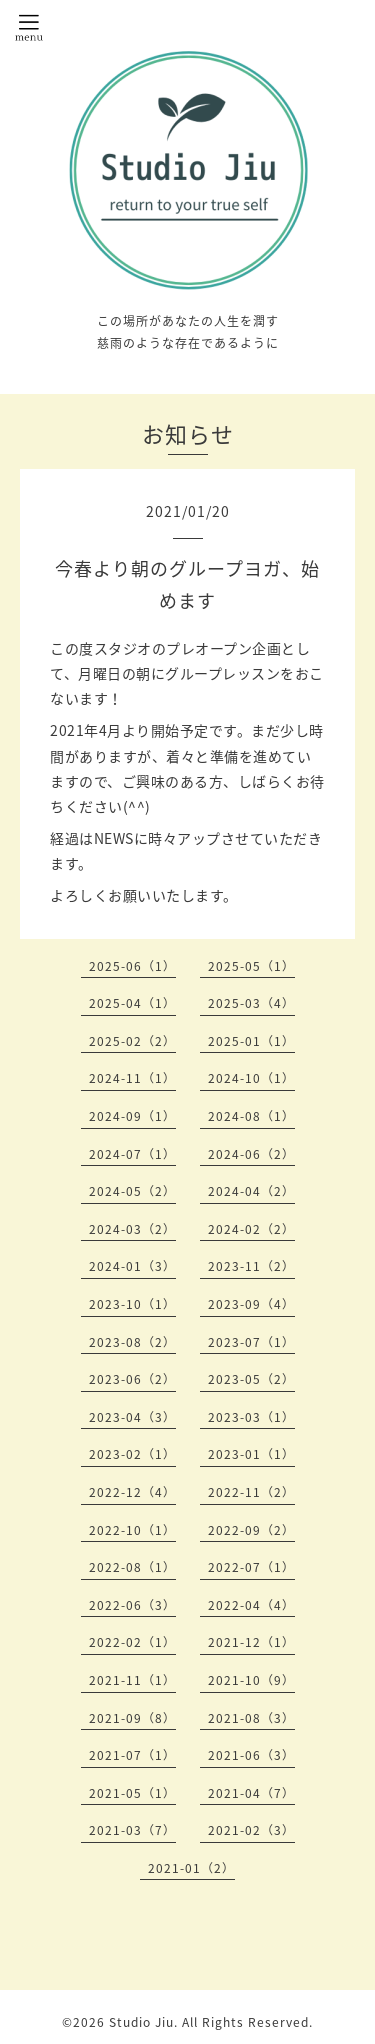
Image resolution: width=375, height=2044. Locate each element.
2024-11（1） (132, 1078)
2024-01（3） (132, 1266)
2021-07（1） (132, 1755)
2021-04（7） (251, 1793)
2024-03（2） (132, 1229)
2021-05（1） (132, 1793)
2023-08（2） (132, 1342)
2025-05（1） (251, 966)
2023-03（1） (251, 1417)
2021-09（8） (132, 1718)
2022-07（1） (251, 1567)
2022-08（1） (132, 1567)
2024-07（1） (132, 1154)
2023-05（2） (251, 1379)
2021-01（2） (191, 1868)
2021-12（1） (251, 1642)
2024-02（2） (251, 1229)
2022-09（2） (251, 1530)
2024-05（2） (132, 1191)
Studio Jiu (141, 2022)
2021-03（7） (132, 1830)
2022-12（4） (132, 1492)
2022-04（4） (251, 1605)
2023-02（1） (132, 1454)
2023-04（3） (132, 1417)
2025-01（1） (251, 1041)
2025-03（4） (251, 1003)
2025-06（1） (132, 966)
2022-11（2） (251, 1492)
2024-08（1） (251, 1116)
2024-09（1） (132, 1116)
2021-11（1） (132, 1680)
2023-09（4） (251, 1304)
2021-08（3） (251, 1718)
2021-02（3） (251, 1830)
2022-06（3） (132, 1605)
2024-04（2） (251, 1191)
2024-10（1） (251, 1078)
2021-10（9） (251, 1680)
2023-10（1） (132, 1304)
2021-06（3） (251, 1755)
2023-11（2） (251, 1266)
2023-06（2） (132, 1379)
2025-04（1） (132, 1003)
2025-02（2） (132, 1041)
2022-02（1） (132, 1642)
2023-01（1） (251, 1454)
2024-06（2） (251, 1154)
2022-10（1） (132, 1530)
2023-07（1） (251, 1342)
